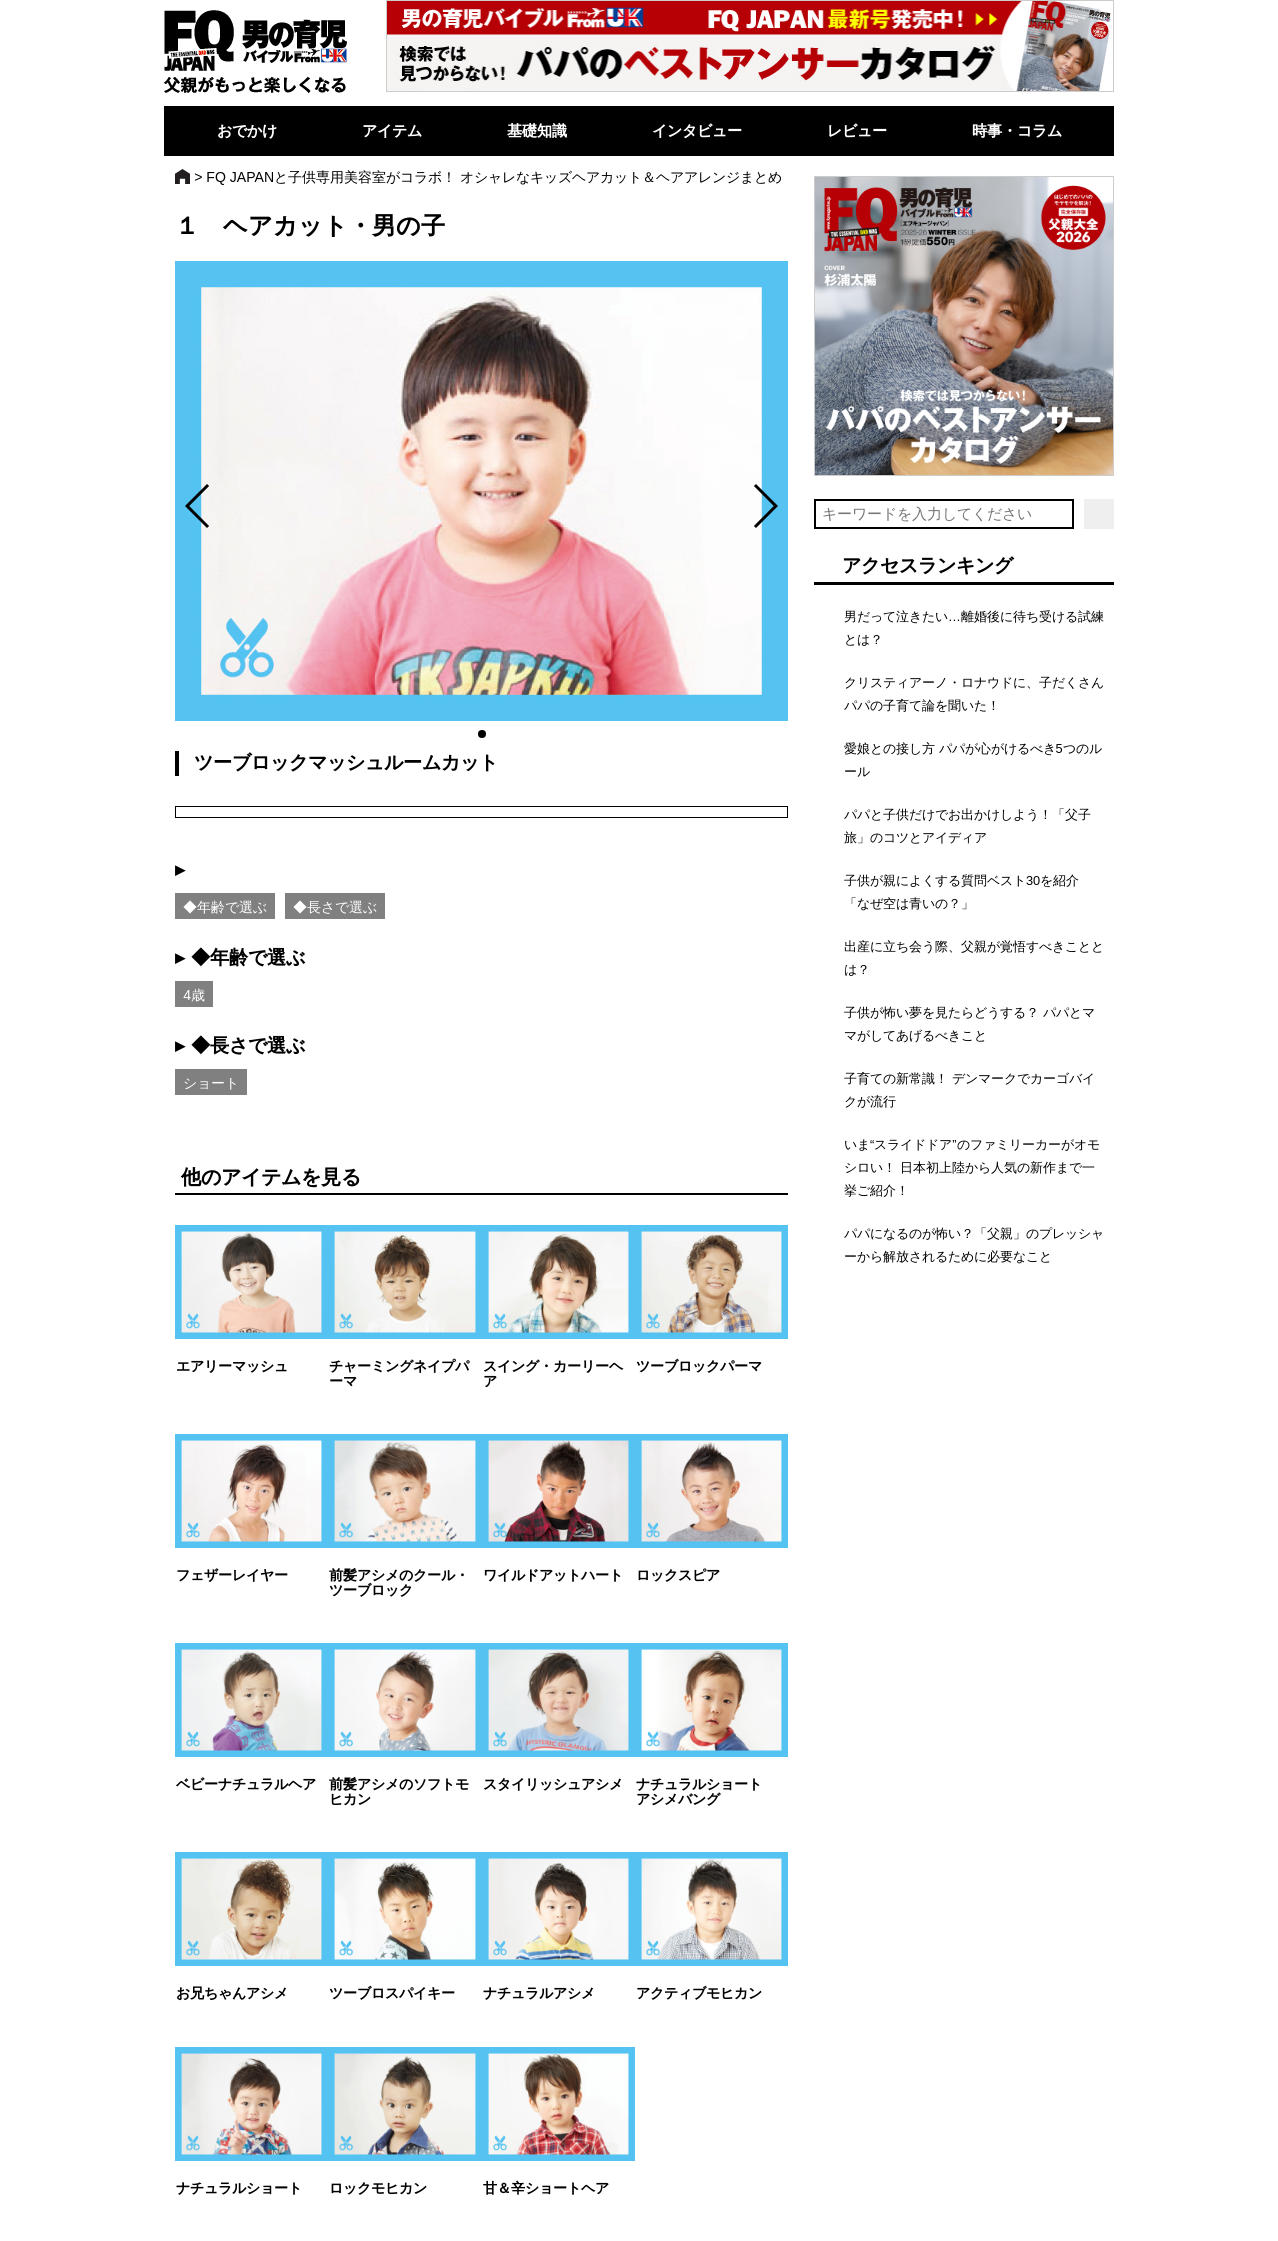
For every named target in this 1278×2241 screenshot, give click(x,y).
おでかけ (247, 130)
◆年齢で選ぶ (225, 907)
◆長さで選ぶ (335, 907)
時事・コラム (1017, 130)
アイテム (392, 130)
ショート (211, 1083)
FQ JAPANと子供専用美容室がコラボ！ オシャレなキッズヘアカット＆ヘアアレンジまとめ (494, 177)
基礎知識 (537, 130)
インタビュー (697, 130)
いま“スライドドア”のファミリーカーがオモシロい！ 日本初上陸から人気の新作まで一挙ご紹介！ (972, 1167)
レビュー (857, 130)
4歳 (194, 995)
